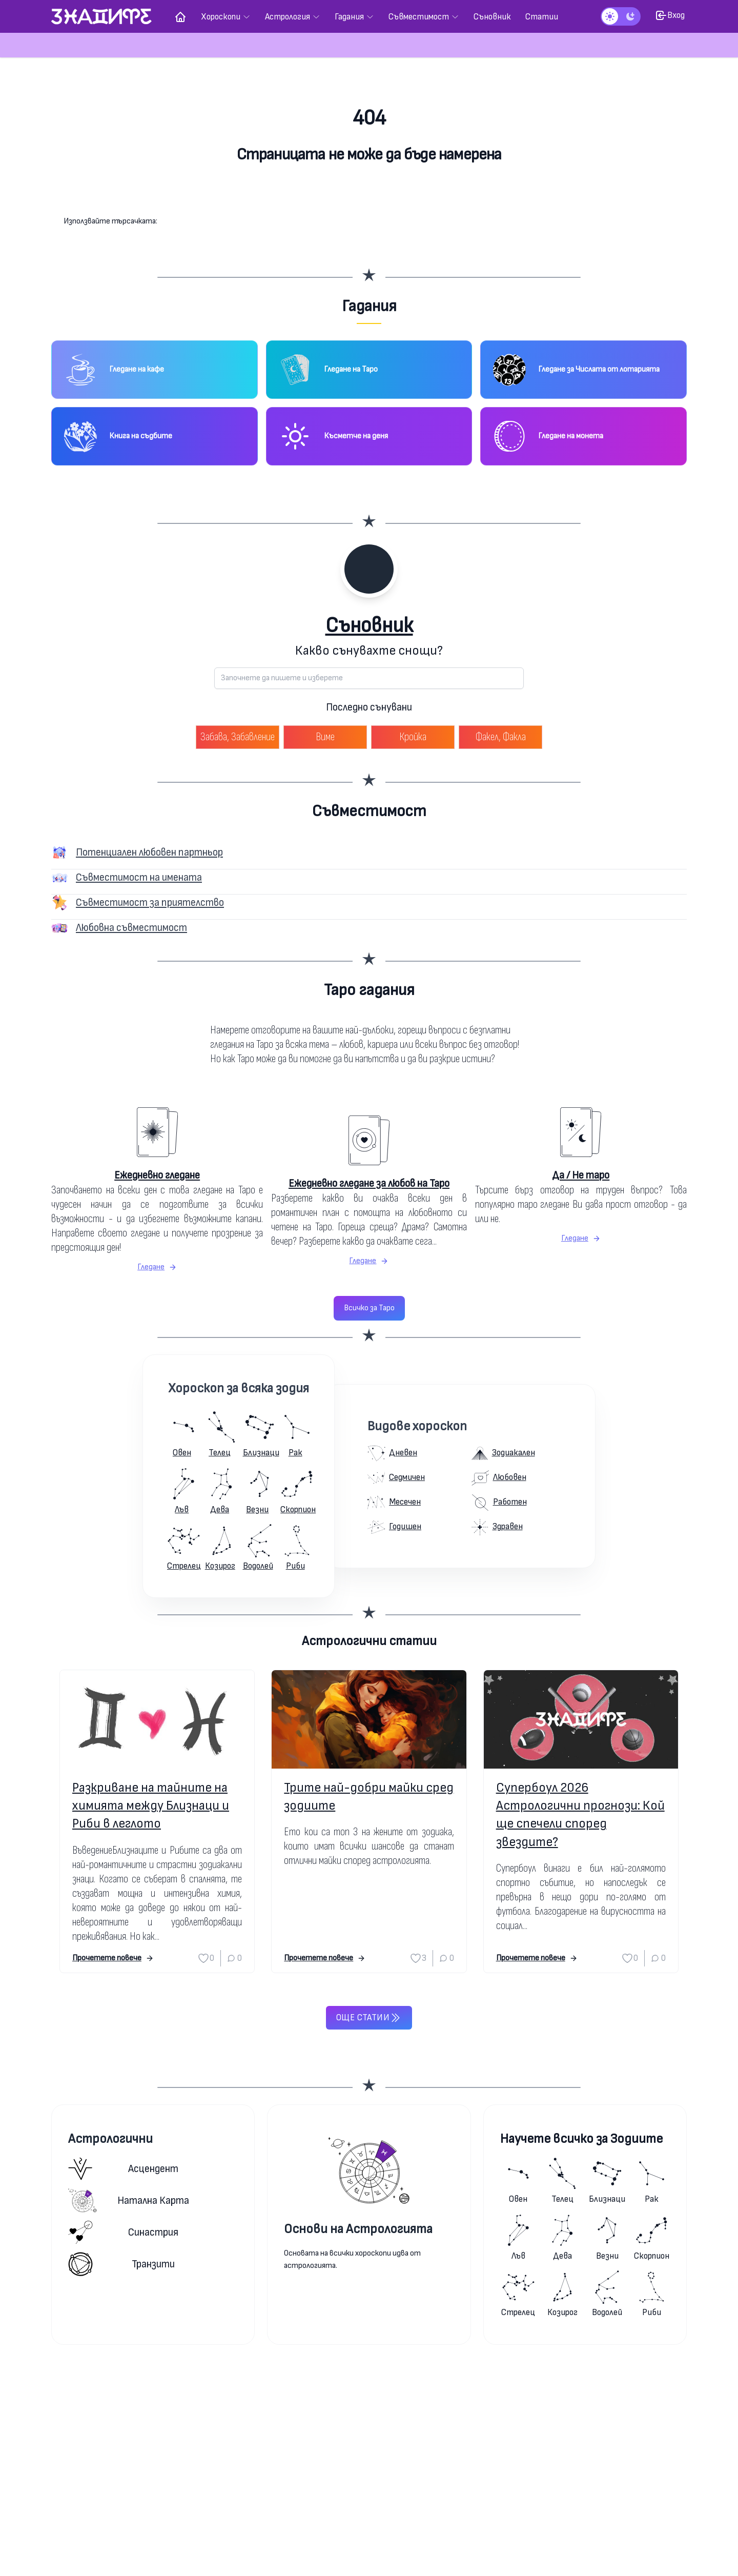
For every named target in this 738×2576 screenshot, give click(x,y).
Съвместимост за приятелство (150, 902)
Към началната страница (369, 195)
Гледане (157, 1267)
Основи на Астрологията (358, 2229)
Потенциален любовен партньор (149, 852)
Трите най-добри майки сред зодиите (369, 1797)
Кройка (412, 737)
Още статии (369, 2018)
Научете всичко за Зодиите (581, 2139)
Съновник (369, 625)
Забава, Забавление (237, 737)
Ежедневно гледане (157, 1175)
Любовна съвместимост (131, 927)
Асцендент (123, 2168)
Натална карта (128, 2200)
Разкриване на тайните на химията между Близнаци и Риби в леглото (150, 1806)
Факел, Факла (501, 737)
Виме (325, 737)
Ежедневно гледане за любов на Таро (369, 1183)
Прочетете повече (113, 1958)
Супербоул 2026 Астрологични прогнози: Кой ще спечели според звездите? (580, 1815)
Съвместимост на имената (139, 877)
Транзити (121, 2264)
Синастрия (123, 2232)
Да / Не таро (580, 1175)
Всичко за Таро (369, 1308)
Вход (670, 15)
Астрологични (110, 2139)
